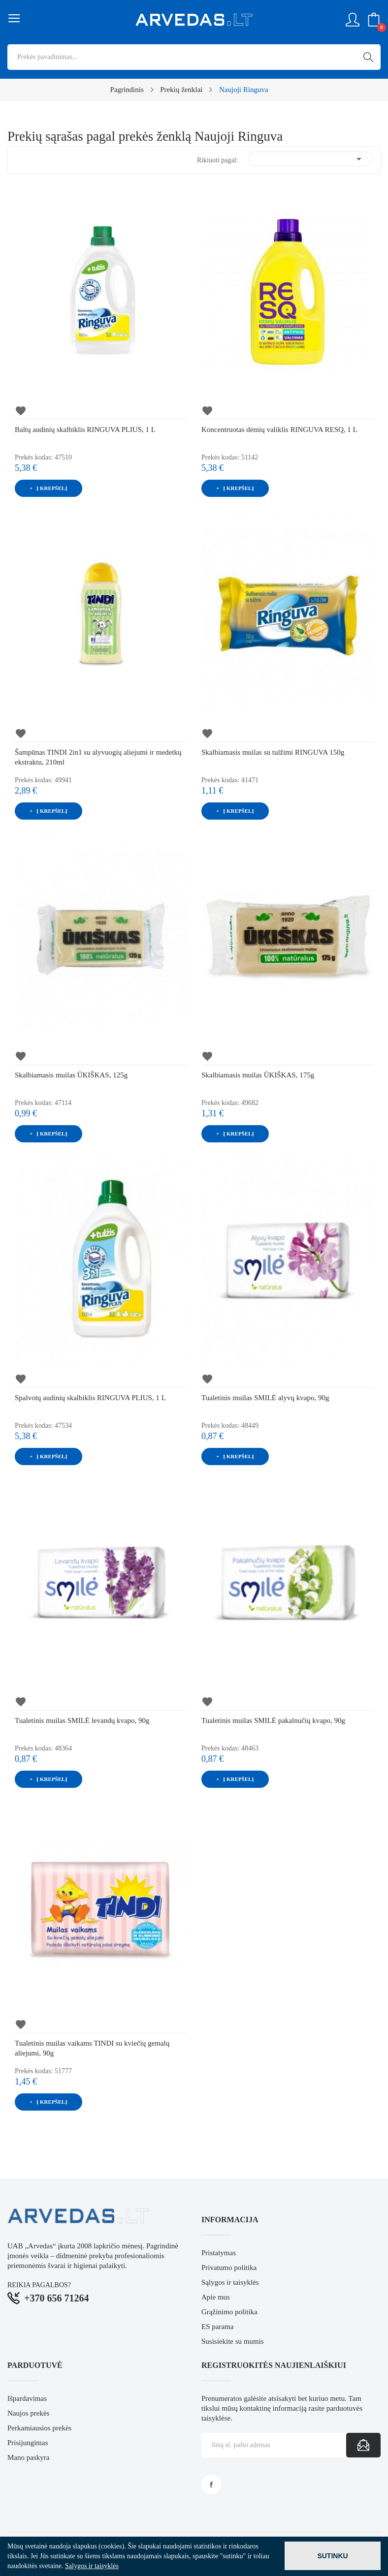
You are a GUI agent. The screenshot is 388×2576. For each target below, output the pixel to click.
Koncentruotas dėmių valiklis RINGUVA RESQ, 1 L (279, 429)
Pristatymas (218, 2253)
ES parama (217, 2327)
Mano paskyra (28, 2457)
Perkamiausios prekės (39, 2428)
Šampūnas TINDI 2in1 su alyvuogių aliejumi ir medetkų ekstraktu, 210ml (98, 757)
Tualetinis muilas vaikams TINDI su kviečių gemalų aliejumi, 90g (92, 2048)
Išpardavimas (27, 2398)
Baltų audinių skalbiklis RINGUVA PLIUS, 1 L (85, 429)
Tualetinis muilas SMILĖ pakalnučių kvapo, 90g (273, 1720)
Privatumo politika (229, 2267)
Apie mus (215, 2297)
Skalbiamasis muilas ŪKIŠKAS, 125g (71, 1075)
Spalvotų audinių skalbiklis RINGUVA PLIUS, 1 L (90, 1398)
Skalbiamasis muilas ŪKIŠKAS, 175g (257, 1075)
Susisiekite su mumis (232, 2341)
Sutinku (332, 2556)
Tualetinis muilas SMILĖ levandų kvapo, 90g (82, 1720)
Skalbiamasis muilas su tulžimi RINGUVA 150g (272, 752)
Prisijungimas (27, 2443)
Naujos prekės (28, 2413)
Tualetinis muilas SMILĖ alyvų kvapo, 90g (265, 1398)
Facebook (211, 2484)
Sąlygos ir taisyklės (230, 2282)
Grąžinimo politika (229, 2312)
